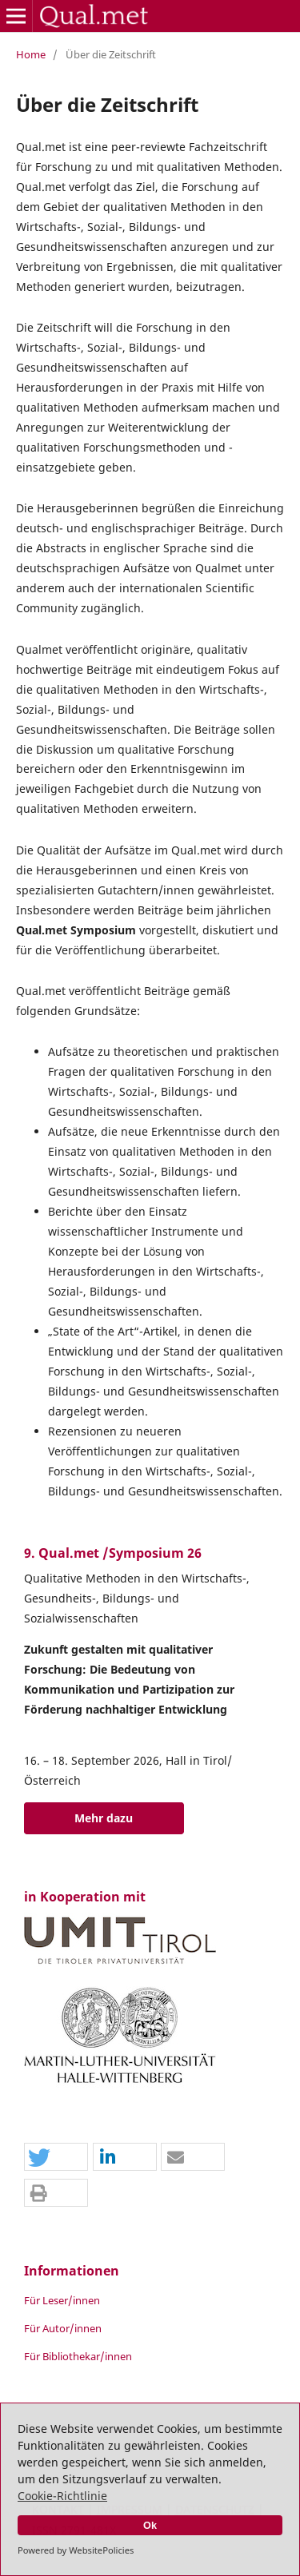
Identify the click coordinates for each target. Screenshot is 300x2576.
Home (31, 54)
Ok (150, 2525)
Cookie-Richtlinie (62, 2495)
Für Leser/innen (62, 2300)
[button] (56, 2158)
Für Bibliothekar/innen (78, 2356)
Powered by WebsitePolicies (76, 2550)
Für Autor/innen (63, 2328)
